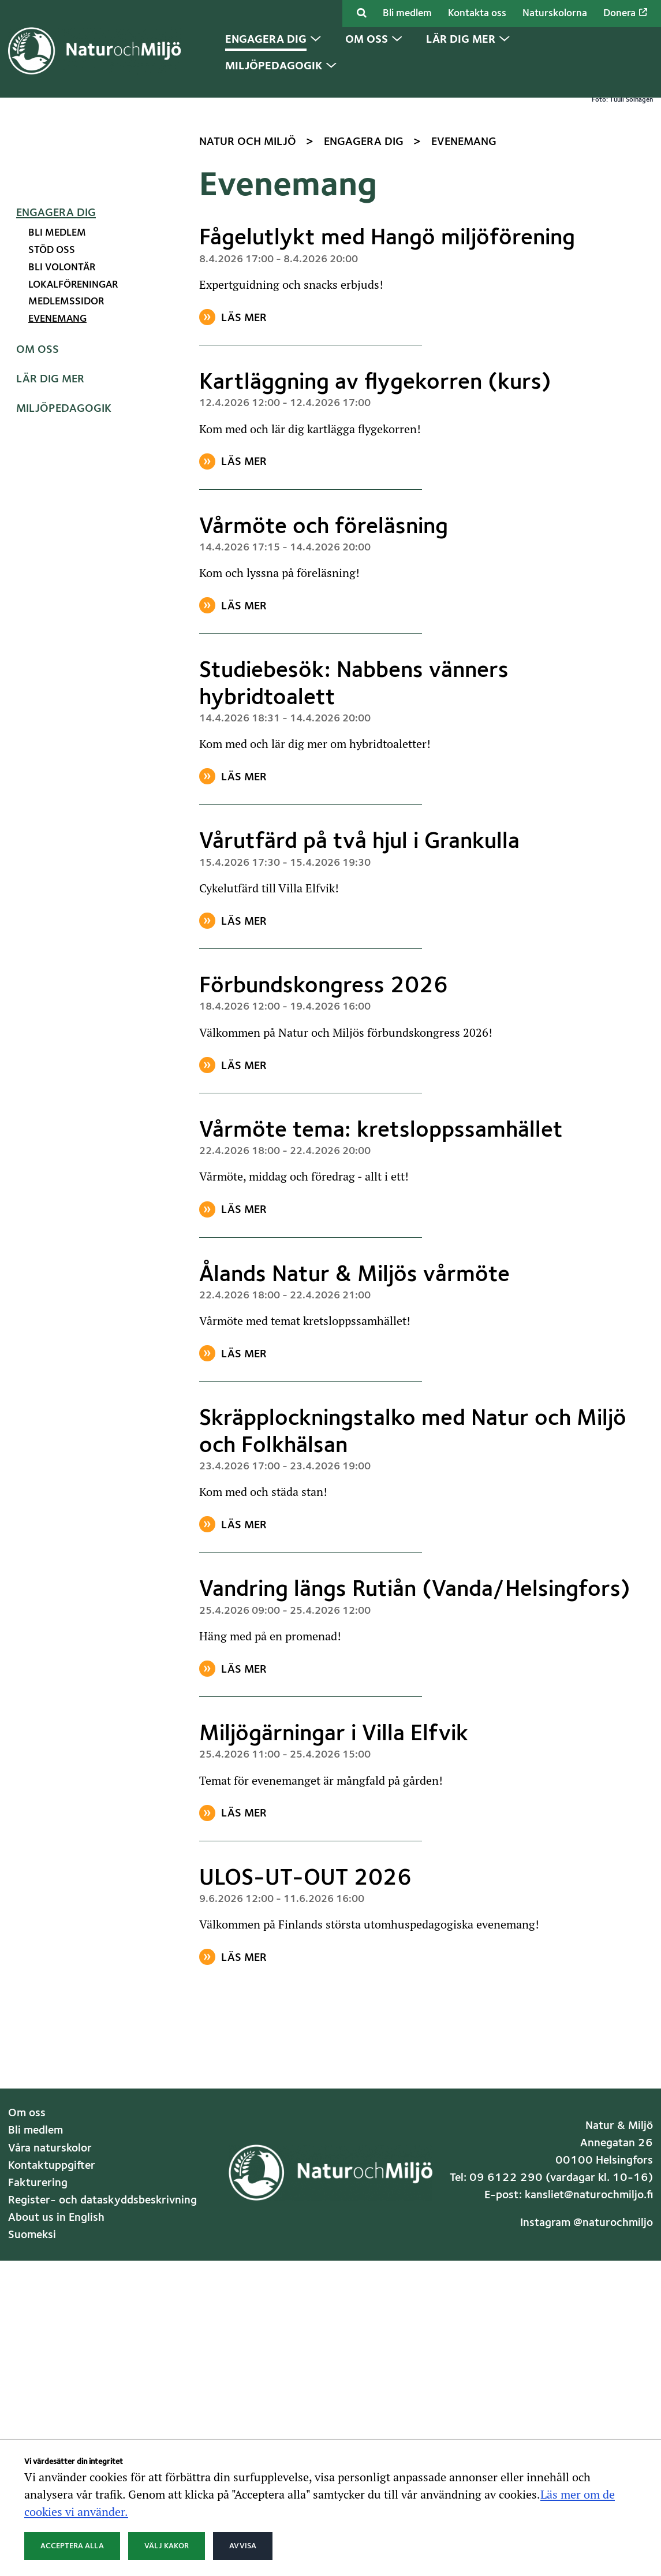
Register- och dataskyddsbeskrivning (102, 2424)
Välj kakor (166, 2546)
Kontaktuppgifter (51, 2389)
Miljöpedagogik (63, 633)
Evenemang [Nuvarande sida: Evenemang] (57, 543)
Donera (625, 13)
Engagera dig (56, 437)
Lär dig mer (50, 603)
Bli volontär (61, 491)
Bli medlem (407, 13)
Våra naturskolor (50, 2372)
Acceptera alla (72, 2546)
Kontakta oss (477, 13)
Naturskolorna (554, 13)
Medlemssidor (66, 526)
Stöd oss (51, 474)
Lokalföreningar (73, 508)
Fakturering (38, 2407)
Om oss (37, 573)
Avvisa (242, 2546)
